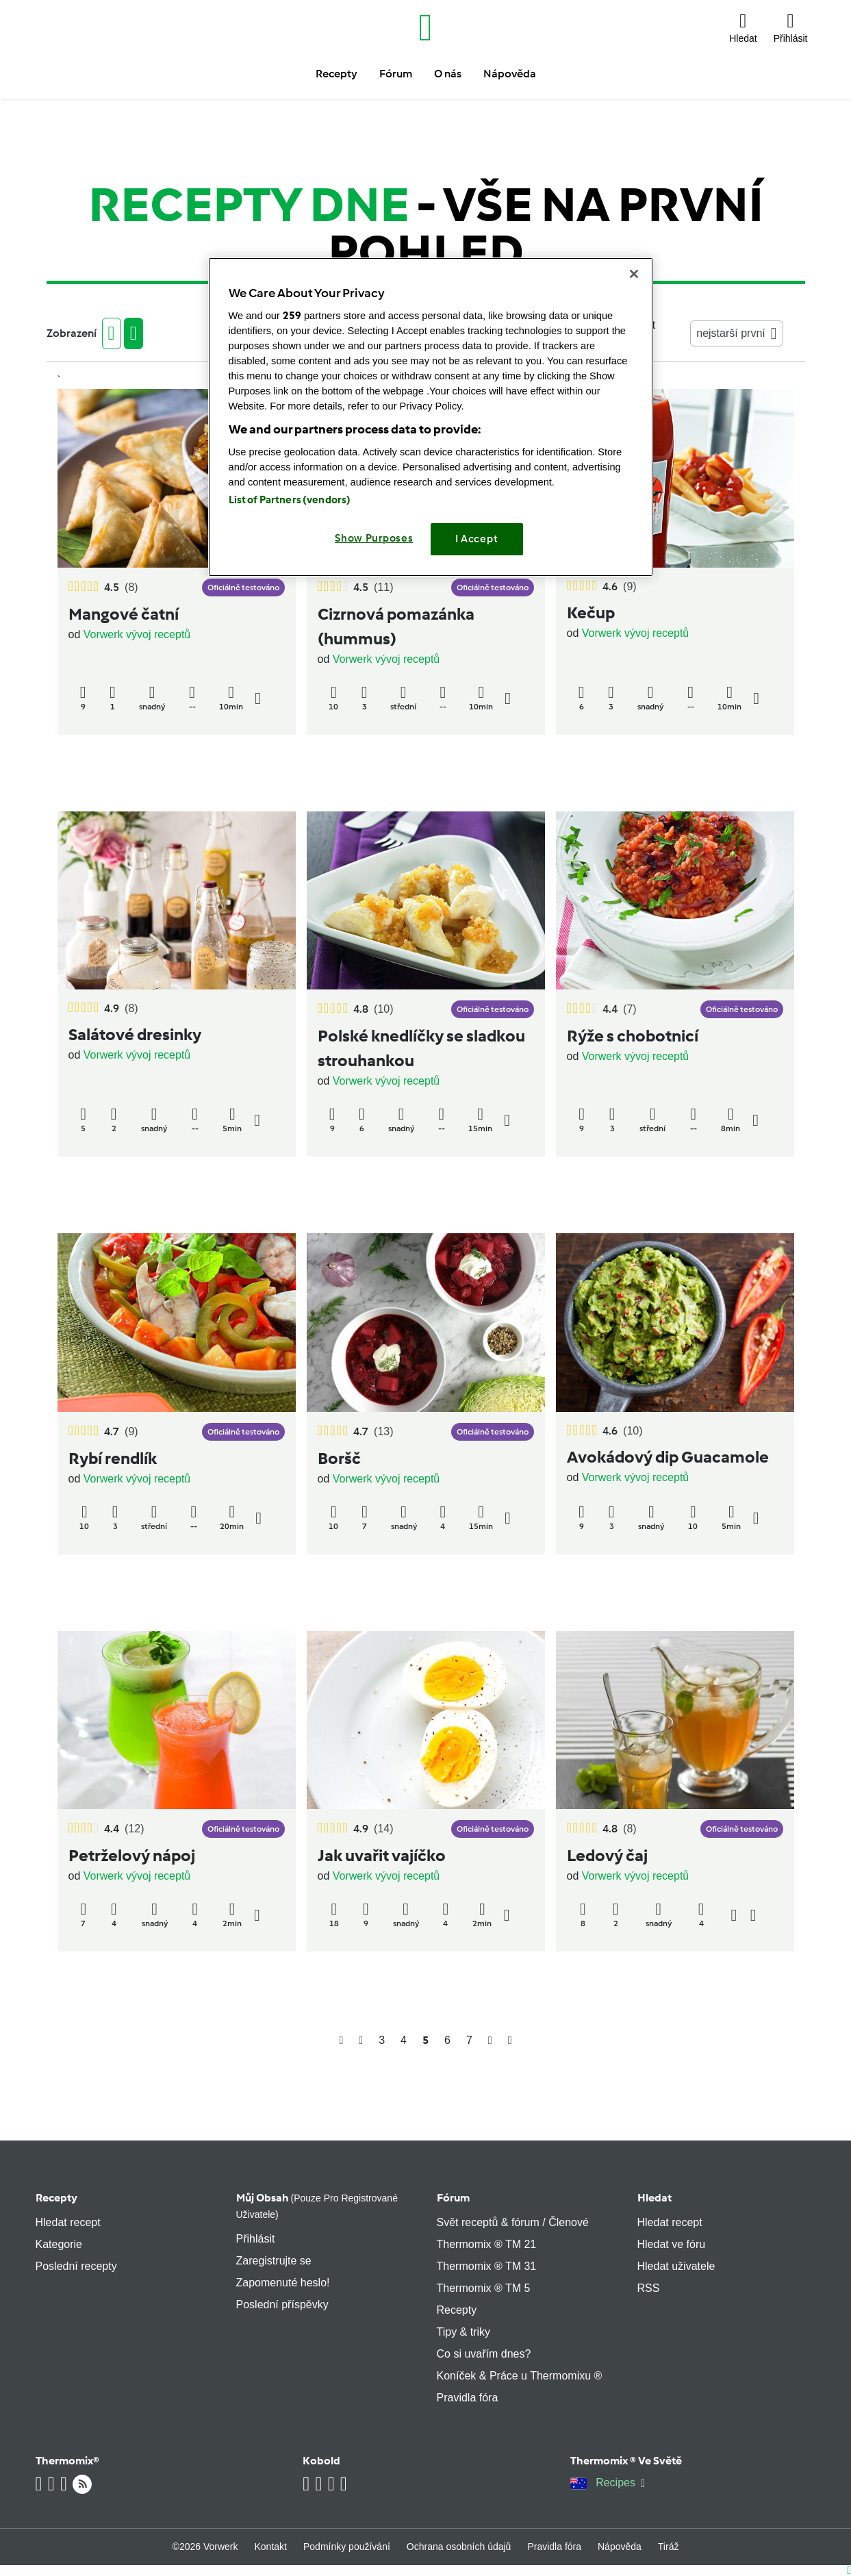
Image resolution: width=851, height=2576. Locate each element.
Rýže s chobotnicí (632, 1036)
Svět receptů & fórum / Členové (513, 2222)
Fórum (453, 2197)
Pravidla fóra (467, 2397)
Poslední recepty (76, 2266)
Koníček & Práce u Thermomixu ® (519, 2376)
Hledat (654, 2197)
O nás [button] (447, 73)
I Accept (476, 539)
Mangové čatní (123, 614)
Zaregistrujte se (274, 2260)
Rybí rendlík (112, 1458)
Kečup (591, 612)
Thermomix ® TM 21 (487, 2244)
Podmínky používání (346, 2546)
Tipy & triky (464, 2332)
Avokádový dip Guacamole (668, 1457)
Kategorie (59, 2244)
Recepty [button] (336, 73)
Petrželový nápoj (131, 1855)
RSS (648, 2288)
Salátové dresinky (134, 1034)
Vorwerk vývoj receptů (137, 634)
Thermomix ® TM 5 (484, 2288)
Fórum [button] (395, 73)
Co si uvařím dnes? (484, 2354)
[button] (743, 27)
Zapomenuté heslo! (283, 2282)
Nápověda (620, 2546)
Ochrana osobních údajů (459, 2546)
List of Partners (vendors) (290, 500)
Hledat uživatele (676, 2266)
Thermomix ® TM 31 (487, 2266)
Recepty (56, 2197)
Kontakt (271, 2546)
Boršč (339, 1458)
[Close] (634, 274)
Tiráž (668, 2546)
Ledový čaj (607, 1855)
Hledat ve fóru (671, 2244)
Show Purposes (374, 538)
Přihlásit (255, 2239)
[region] (430, 416)
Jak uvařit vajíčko (382, 1855)
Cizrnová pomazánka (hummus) (396, 626)
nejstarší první (736, 333)
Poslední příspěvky (282, 2304)
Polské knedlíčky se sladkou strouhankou (421, 1048)
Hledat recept (68, 2222)
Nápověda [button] (509, 73)
